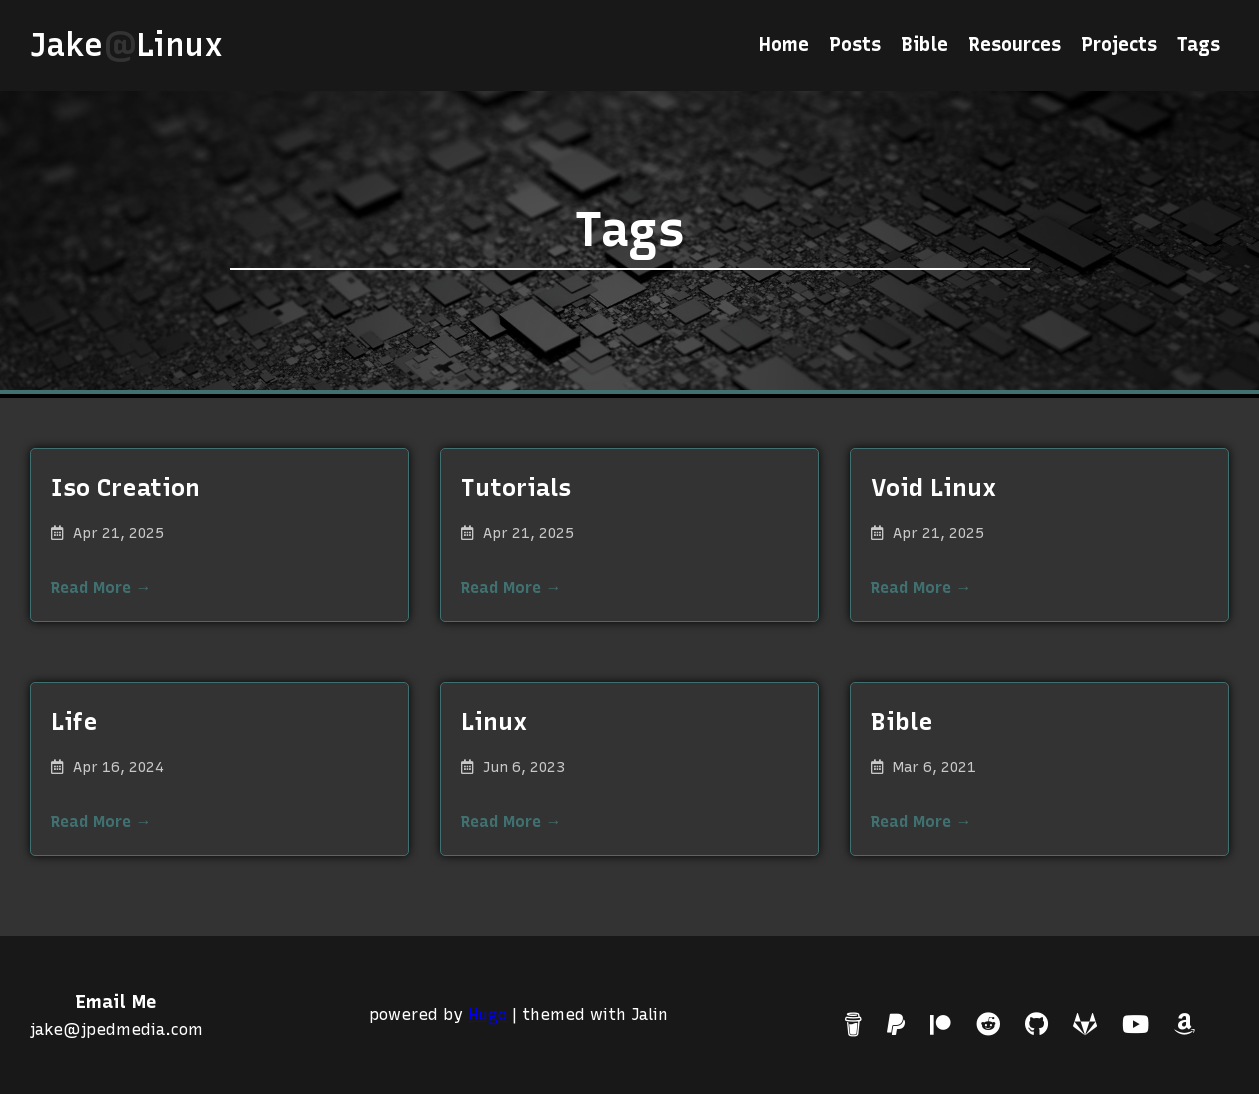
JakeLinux (136, 45)
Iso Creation (125, 487)
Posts (855, 44)
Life (74, 721)
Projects (1119, 44)
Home (784, 44)
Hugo (487, 1014)
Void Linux (933, 487)
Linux (494, 721)
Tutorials (516, 487)
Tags (1198, 44)
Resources (1014, 44)
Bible (924, 44)
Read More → (101, 587)
